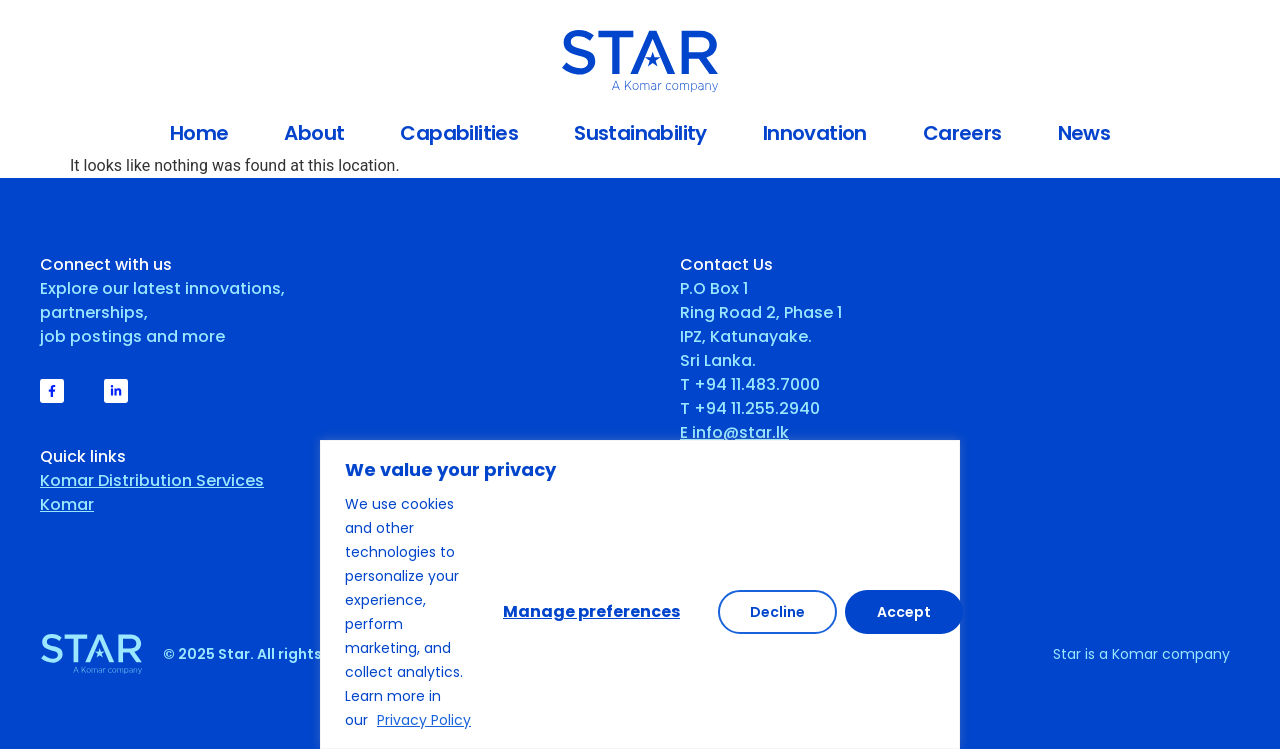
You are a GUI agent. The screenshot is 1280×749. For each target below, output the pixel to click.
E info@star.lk (734, 432)
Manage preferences (591, 611)
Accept (904, 612)
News (1084, 133)
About (314, 133)
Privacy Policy (424, 720)
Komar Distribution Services (152, 480)
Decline (777, 612)
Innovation (815, 133)
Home (199, 133)
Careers (962, 133)
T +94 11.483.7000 (750, 384)
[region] (640, 594)
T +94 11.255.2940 (750, 408)
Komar (67, 504)
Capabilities (459, 133)
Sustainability (640, 133)
